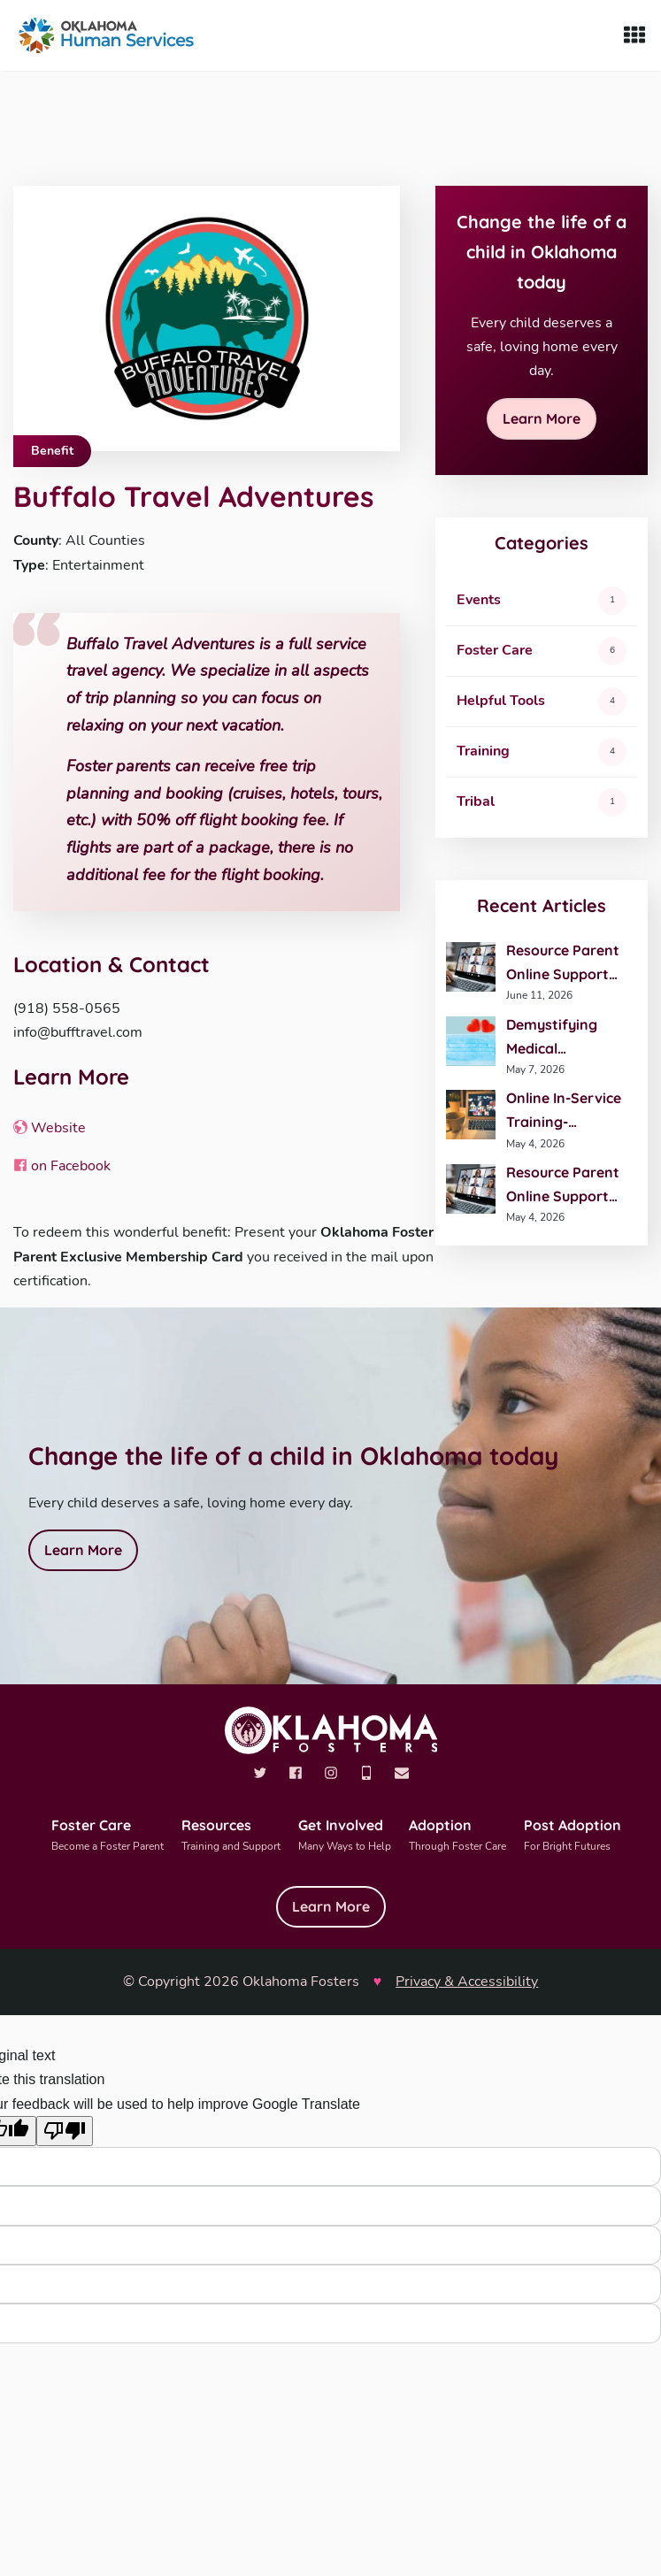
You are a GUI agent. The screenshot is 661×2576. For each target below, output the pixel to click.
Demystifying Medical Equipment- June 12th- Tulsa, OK (563, 1038)
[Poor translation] (64, 2131)
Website (49, 1128)
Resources (231, 1836)
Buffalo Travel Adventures (193, 496)
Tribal (476, 801)
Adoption (457, 1836)
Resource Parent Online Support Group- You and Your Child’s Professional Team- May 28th (562, 1185)
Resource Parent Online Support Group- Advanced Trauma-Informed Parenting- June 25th (567, 963)
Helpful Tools (501, 700)
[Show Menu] (634, 35)
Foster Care (495, 650)
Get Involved (344, 1836)
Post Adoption (572, 1836)
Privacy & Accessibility (467, 1981)
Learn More (541, 418)
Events (479, 600)
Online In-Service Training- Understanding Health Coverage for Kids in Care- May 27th (563, 1111)
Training (483, 751)
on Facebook (62, 1166)
